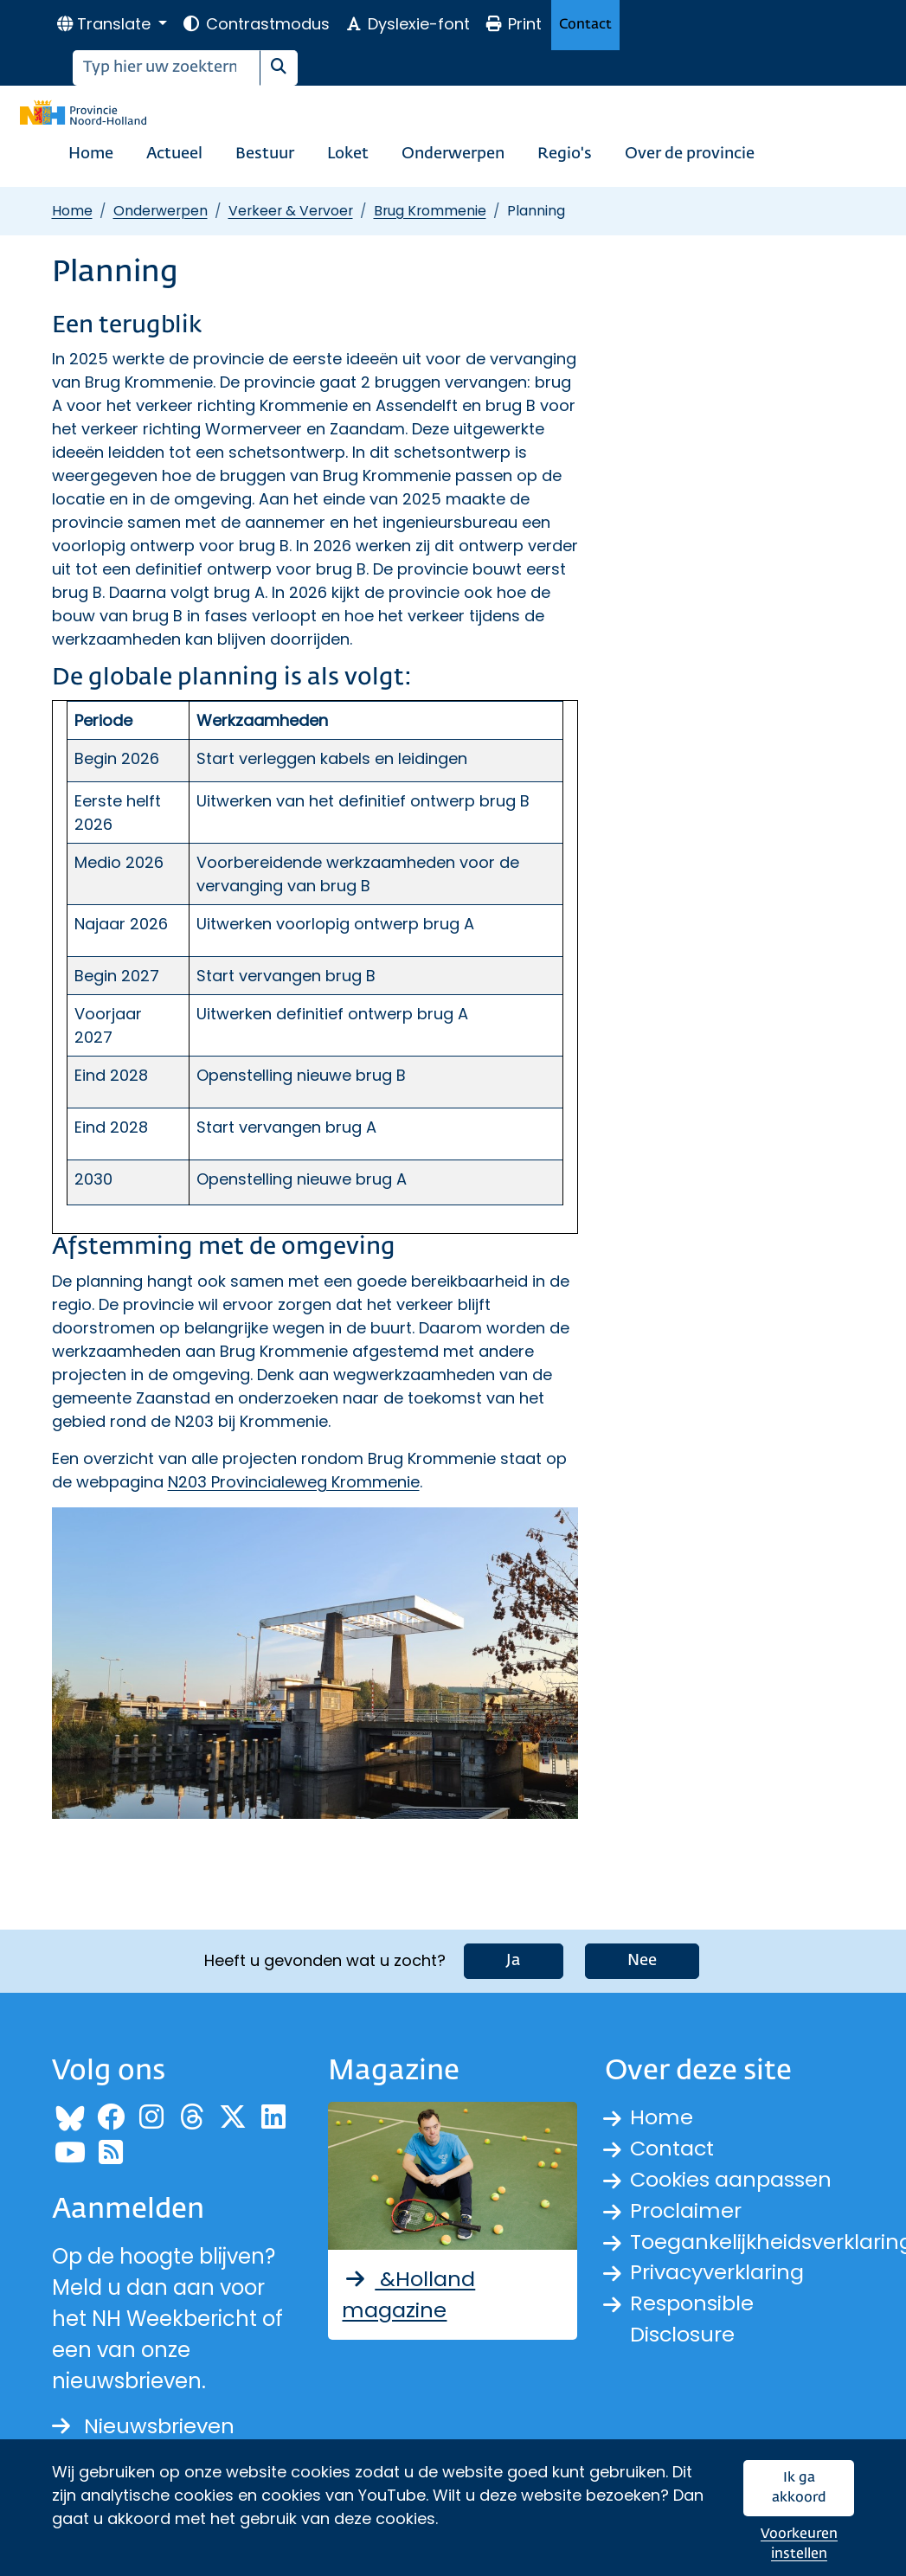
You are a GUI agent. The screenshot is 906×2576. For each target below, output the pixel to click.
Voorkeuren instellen (799, 2544)
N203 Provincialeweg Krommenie (294, 1482)
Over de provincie (690, 154)
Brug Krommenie (430, 211)
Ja (513, 1961)
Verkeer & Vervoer (290, 211)
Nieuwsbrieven (143, 2426)
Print (513, 24)
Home (90, 154)
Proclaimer (686, 2210)
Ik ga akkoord (799, 2488)
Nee (642, 1961)
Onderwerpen (453, 154)
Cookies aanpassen (731, 2179)
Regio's (564, 154)
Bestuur (264, 154)
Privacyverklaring (718, 2272)
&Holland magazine (408, 2294)
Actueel (174, 154)
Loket (348, 154)
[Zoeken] (166, 68)
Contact (585, 24)
